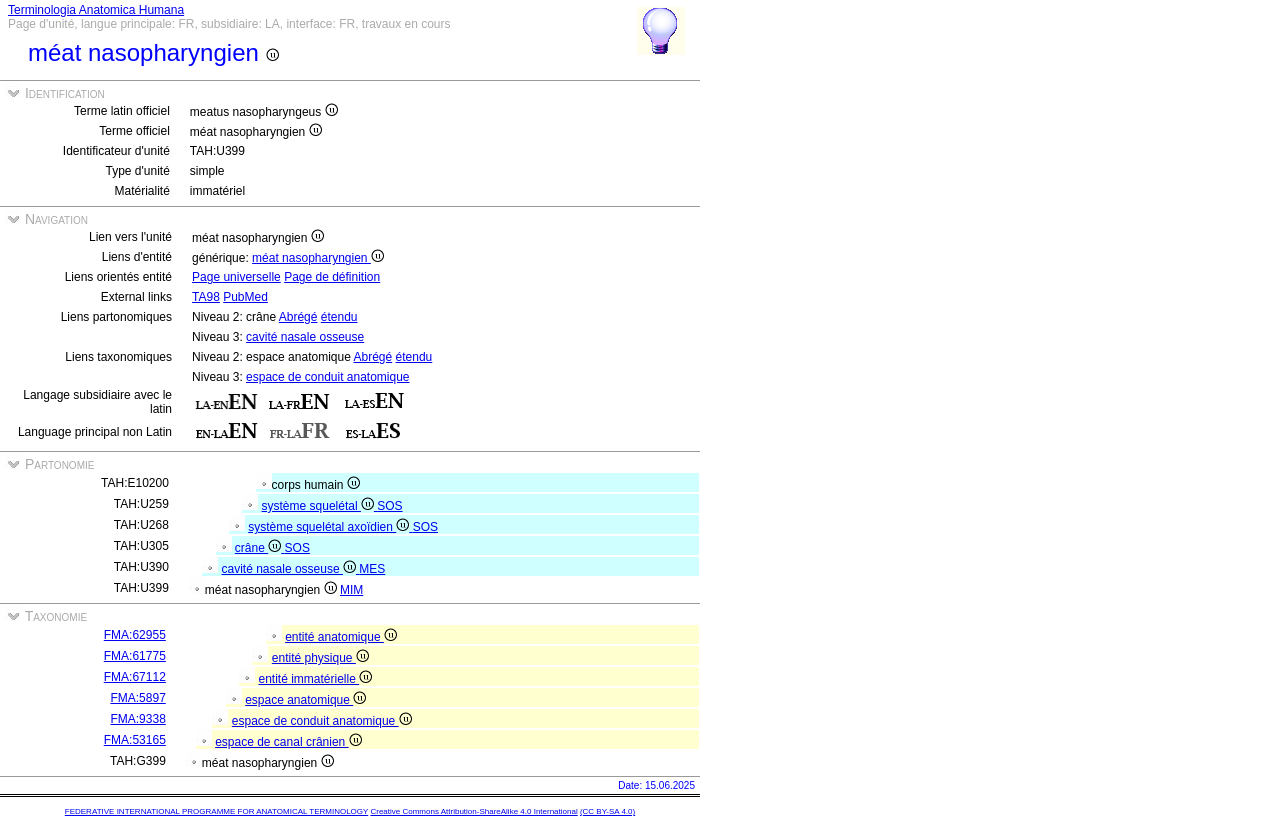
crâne (260, 548)
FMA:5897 (137, 698)
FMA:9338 (137, 719)
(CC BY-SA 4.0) (607, 811)
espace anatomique (305, 700)
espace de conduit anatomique (327, 377)
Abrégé (298, 317)
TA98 (206, 297)
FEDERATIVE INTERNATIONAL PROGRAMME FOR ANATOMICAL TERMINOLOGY (216, 811)
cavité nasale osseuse (305, 337)
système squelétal (320, 506)
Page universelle (236, 277)
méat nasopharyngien (318, 258)
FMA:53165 (135, 740)
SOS (389, 506)
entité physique (320, 658)
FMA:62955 (135, 635)
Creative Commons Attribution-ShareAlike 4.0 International (473, 811)
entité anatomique (341, 637)
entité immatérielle (315, 679)
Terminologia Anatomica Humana (96, 10)
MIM (351, 590)
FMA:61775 (135, 656)
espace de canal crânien (288, 742)
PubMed (245, 297)
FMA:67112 (135, 677)
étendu (339, 317)
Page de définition (332, 277)
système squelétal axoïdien (330, 527)
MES (372, 569)
